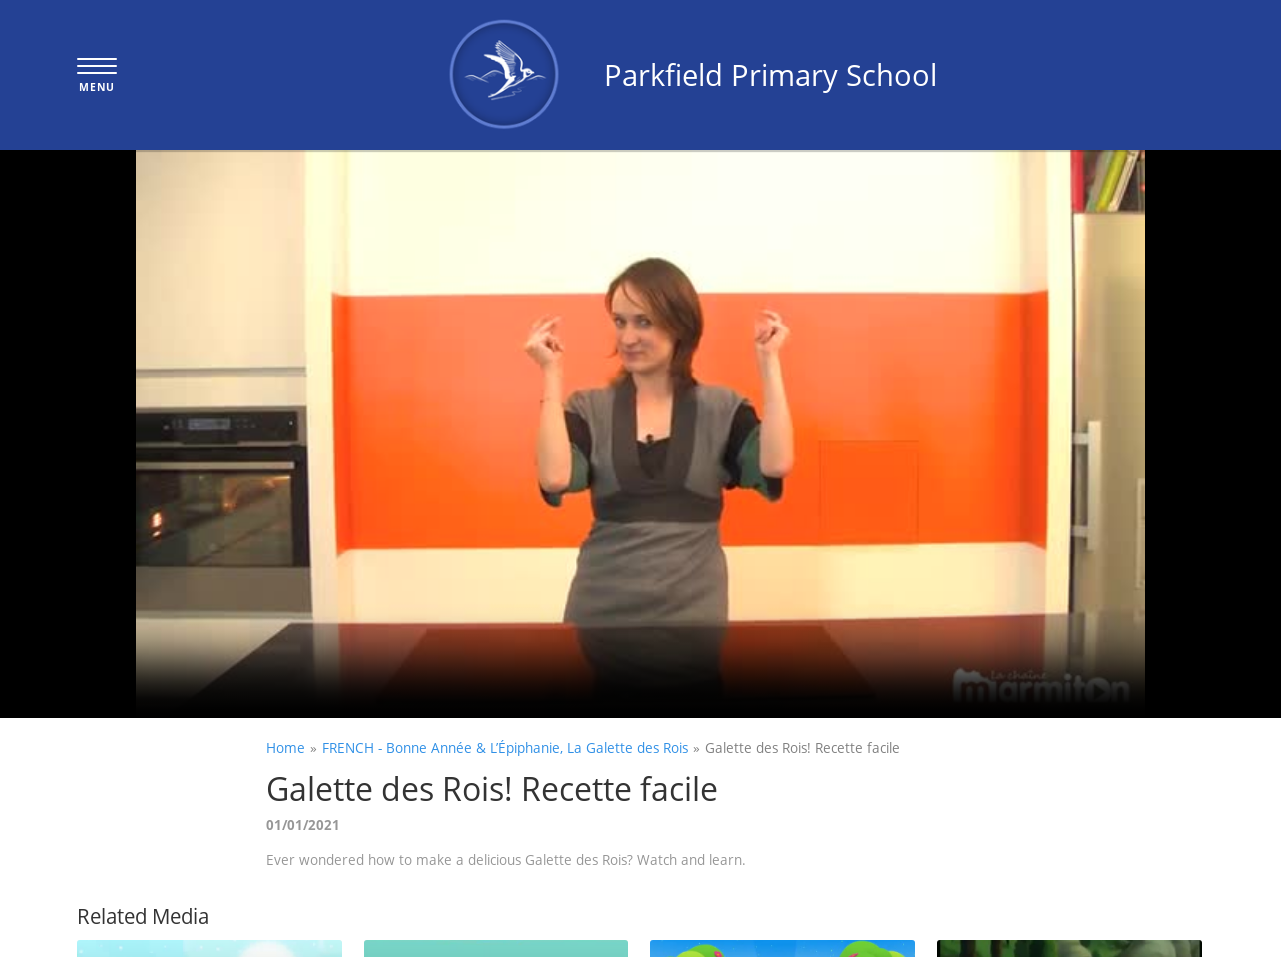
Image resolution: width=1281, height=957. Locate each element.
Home (285, 747)
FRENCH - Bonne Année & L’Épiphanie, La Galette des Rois (505, 747)
